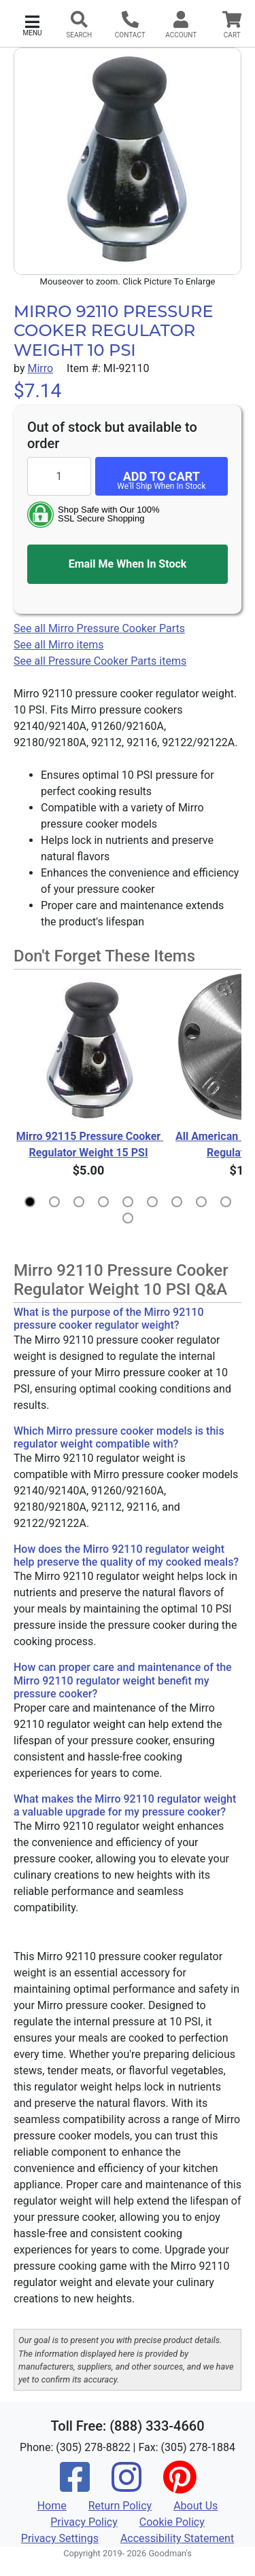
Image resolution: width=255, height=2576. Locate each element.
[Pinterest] (179, 2486)
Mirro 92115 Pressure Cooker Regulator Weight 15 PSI (89, 1144)
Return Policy (120, 2505)
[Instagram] (126, 2486)
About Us (195, 2505)
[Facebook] (75, 2486)
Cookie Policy (172, 2522)
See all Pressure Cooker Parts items (100, 661)
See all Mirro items (58, 644)
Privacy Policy (84, 2522)
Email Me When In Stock (128, 563)
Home (52, 2505)
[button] (32, 24)
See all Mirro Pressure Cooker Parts (99, 628)
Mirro (40, 368)
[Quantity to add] (59, 476)
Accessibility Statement (177, 2538)
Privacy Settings (60, 2538)
